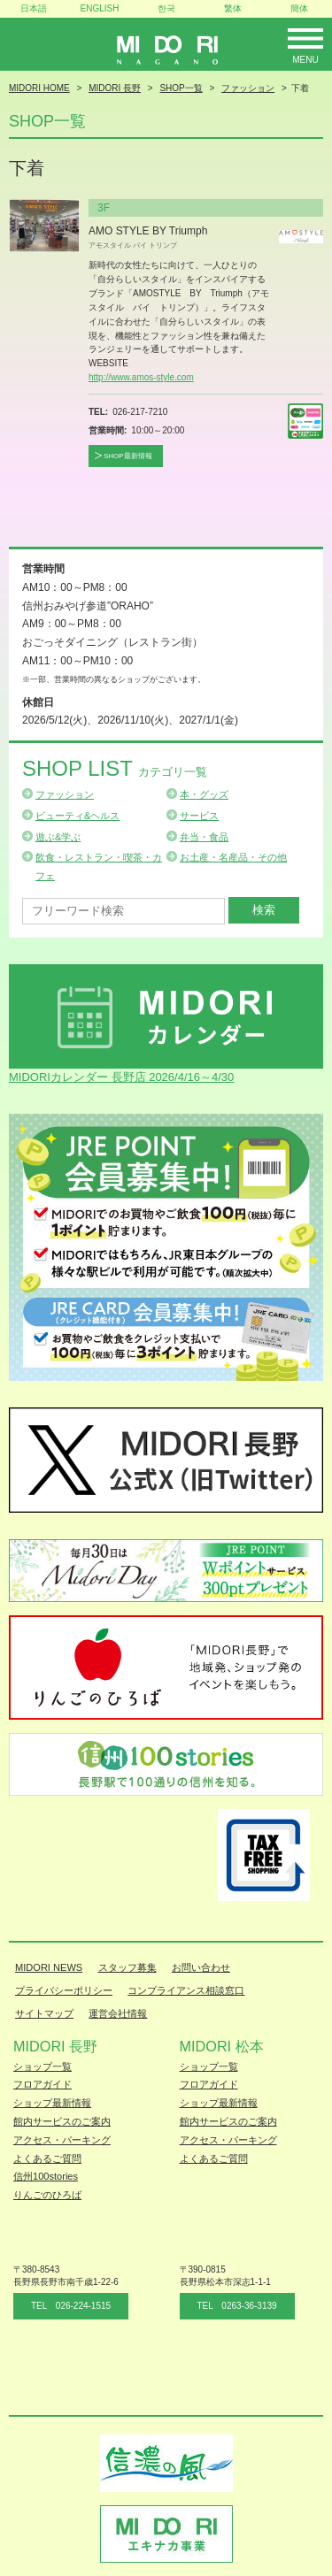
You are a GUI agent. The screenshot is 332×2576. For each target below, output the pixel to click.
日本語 (33, 8)
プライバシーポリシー (63, 1990)
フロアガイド (42, 2084)
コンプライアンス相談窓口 (185, 1990)
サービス (199, 815)
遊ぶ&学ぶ (58, 837)
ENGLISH (100, 8)
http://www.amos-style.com (141, 377)
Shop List (114, 768)
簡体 (299, 8)
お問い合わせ (201, 1967)
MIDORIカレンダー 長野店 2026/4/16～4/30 (121, 1077)
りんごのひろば (47, 2194)
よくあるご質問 (47, 2158)
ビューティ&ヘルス (77, 815)
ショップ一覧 (42, 2066)
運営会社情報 (118, 2013)
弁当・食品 (204, 837)
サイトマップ (44, 2013)
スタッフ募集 (127, 1967)
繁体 (233, 8)
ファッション (64, 794)
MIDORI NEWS (48, 1967)
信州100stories (45, 2176)
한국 (166, 8)
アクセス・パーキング (62, 2140)
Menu (305, 60)
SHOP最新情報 (128, 456)
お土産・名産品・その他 (233, 857)
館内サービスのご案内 (62, 2121)
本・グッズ (204, 794)
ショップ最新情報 (52, 2102)
